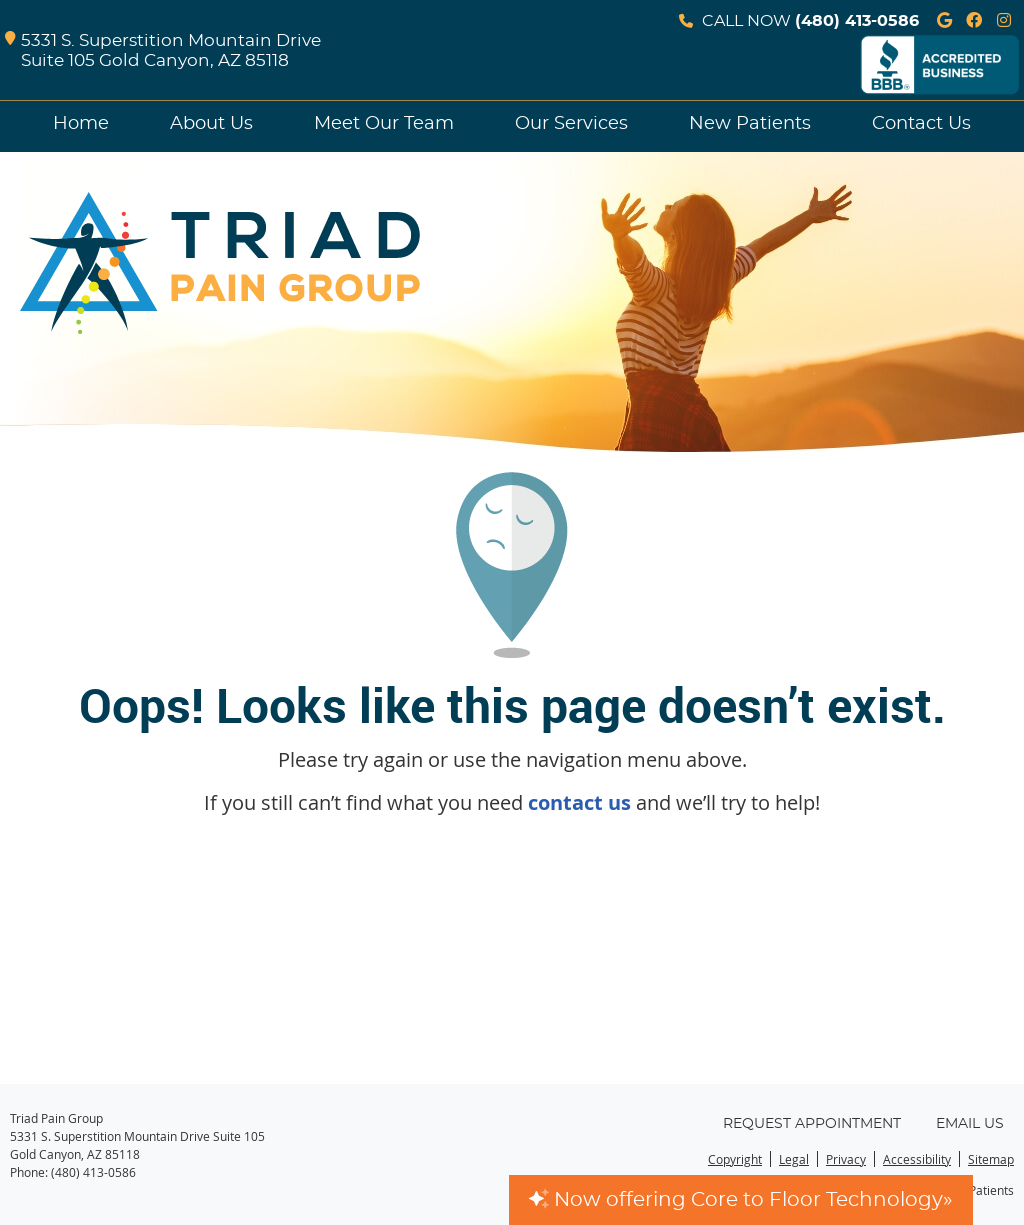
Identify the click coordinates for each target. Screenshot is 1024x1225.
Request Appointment (812, 1124)
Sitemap (991, 1159)
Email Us (970, 1124)
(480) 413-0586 (857, 21)
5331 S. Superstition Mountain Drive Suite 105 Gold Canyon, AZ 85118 (163, 51)
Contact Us (921, 124)
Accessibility (917, 1159)
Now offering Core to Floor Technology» (741, 1199)
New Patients (750, 124)
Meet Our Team (384, 124)
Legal (794, 1159)
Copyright (735, 1159)
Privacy (846, 1159)
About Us (211, 124)
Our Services (571, 124)
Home (81, 124)
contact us (579, 802)
